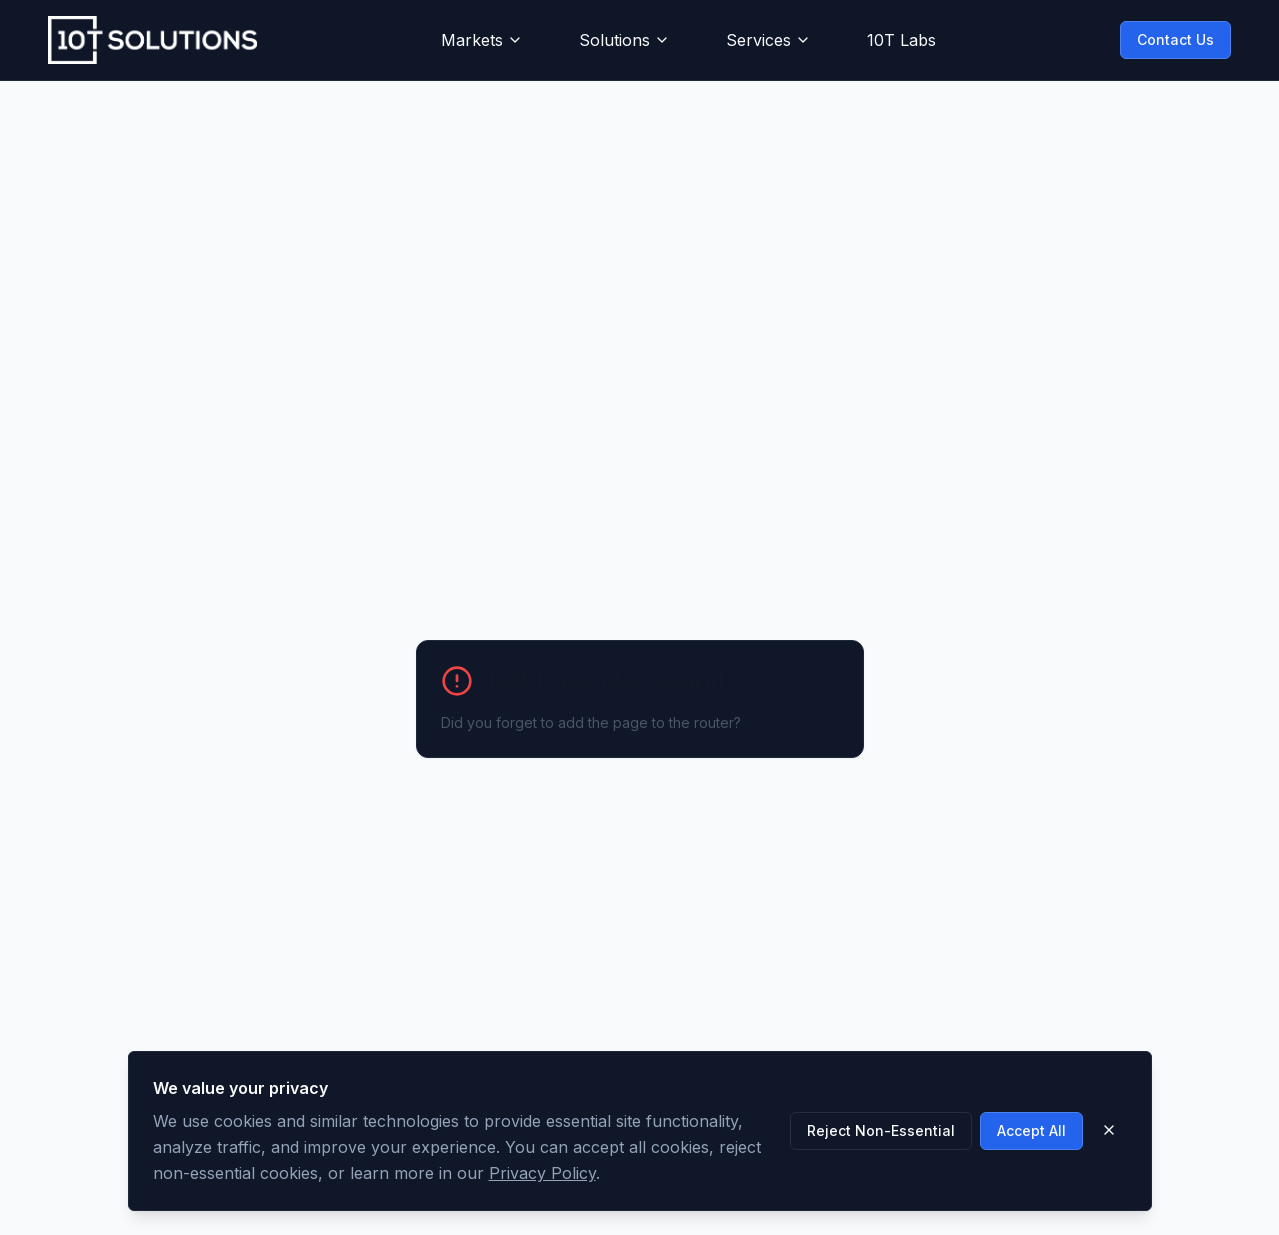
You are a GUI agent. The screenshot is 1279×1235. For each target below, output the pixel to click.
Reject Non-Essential (881, 1130)
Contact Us (1175, 39)
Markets (482, 40)
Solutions (624, 40)
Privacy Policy (542, 1173)
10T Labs (901, 40)
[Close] (1109, 1130)
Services (768, 40)
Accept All (1031, 1130)
